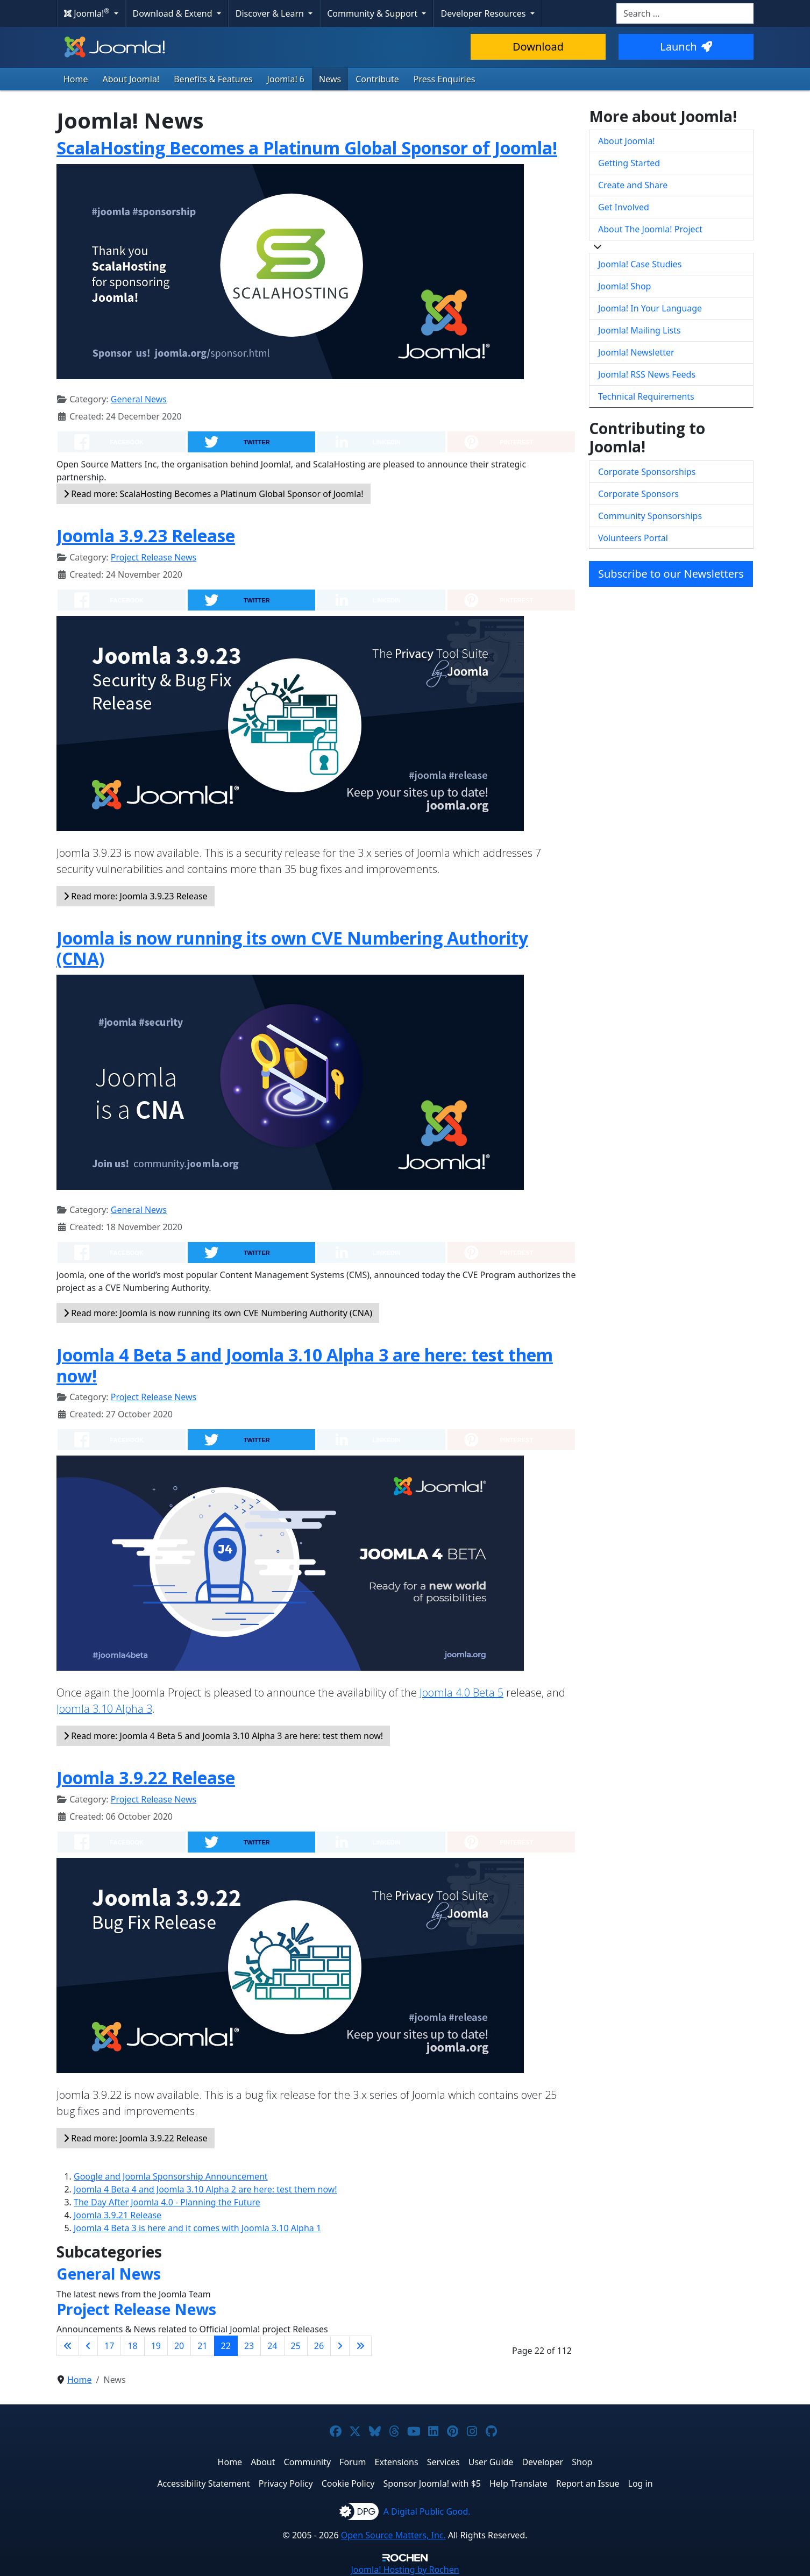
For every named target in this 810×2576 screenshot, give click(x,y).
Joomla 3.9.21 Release (117, 2215)
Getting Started (629, 163)
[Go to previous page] (88, 2346)
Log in (640, 2483)
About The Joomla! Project (650, 229)
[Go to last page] (360, 2346)
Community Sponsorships (650, 516)
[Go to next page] (340, 2346)
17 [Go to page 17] (109, 2346)
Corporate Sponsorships (646, 472)
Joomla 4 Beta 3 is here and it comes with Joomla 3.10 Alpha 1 (197, 2228)
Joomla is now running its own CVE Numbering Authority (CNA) (292, 948)
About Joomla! (131, 79)
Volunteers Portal (633, 538)
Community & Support (373, 13)
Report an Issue (588, 2483)
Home (75, 79)
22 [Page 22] (226, 2346)
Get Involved (623, 207)
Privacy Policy (286, 2483)
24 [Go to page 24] (272, 2346)
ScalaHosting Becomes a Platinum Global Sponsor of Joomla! (306, 147)
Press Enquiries (444, 79)
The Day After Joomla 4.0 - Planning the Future (167, 2202)
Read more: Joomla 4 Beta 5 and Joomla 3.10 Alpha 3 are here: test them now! (223, 1736)
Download (538, 46)
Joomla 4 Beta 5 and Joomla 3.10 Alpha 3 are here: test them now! (304, 1365)
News (330, 79)
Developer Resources (484, 13)
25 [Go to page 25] (296, 2346)
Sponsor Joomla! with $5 (432, 2483)
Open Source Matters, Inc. (393, 2535)
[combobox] (685, 13)
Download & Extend (174, 13)
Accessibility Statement (203, 2483)
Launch (686, 46)
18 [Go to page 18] (132, 2346)
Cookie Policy (348, 2483)
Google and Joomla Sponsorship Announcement (171, 2176)
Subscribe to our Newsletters (671, 573)
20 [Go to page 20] (179, 2346)
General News (139, 399)
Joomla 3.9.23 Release (145, 535)
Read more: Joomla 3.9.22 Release (135, 2138)
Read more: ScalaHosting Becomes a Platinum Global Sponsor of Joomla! (213, 494)
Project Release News (153, 557)
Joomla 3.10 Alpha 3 (104, 1708)
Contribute (377, 79)
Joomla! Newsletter (636, 352)
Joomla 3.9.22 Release (145, 1777)
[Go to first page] (67, 2346)
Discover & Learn (271, 13)
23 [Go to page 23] (249, 2346)
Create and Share (632, 185)
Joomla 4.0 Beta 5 (461, 1692)
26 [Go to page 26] (319, 2346)
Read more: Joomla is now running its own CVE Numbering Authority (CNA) (217, 1313)
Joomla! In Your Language (650, 308)
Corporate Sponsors (638, 494)
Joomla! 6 (285, 79)
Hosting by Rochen (405, 2569)
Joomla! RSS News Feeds (646, 374)
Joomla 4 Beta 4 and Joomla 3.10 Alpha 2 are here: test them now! (205, 2189)
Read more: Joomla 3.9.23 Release (135, 896)
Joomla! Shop (624, 286)
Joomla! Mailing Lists (639, 330)
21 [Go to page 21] (202, 2346)
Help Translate (518, 2483)
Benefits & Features (213, 79)
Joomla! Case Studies (639, 264)
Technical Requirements (646, 396)
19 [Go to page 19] (156, 2346)
